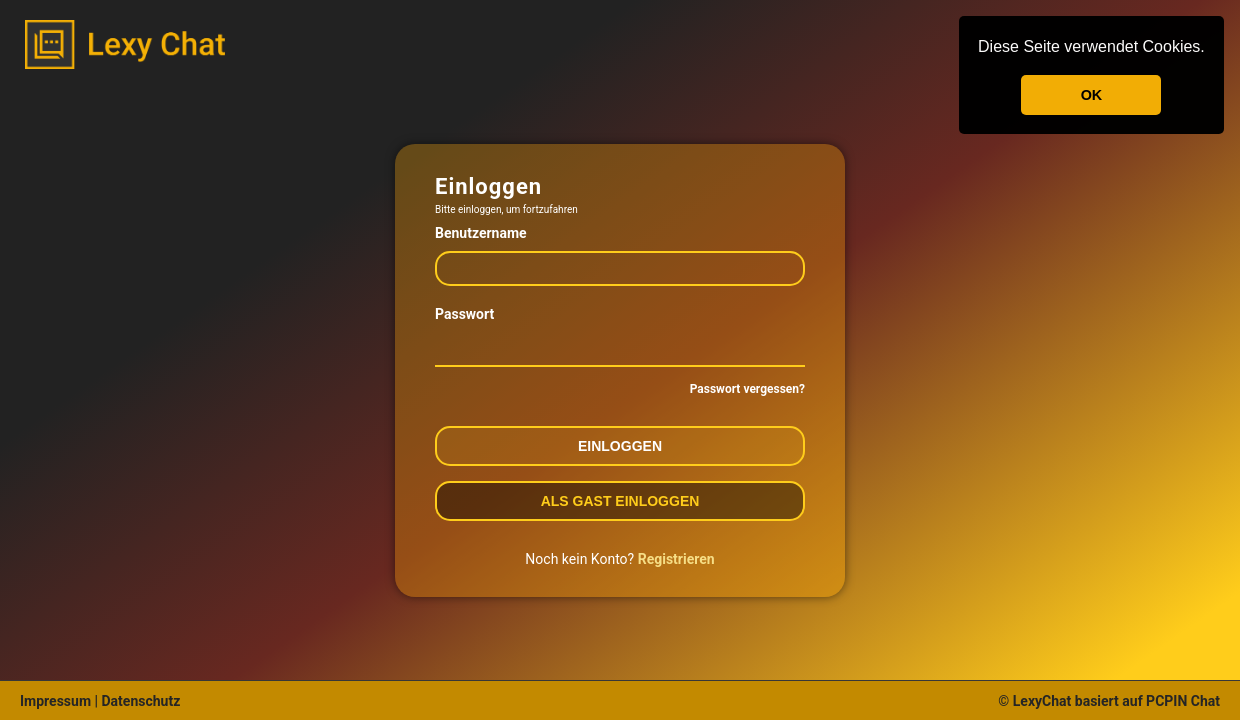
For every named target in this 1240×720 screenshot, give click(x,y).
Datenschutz (139, 701)
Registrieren (676, 559)
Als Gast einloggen (620, 501)
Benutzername (481, 233)
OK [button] (1092, 95)
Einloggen (620, 446)
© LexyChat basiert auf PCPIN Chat (1109, 701)
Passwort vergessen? (747, 389)
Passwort (464, 314)
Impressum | (59, 701)
